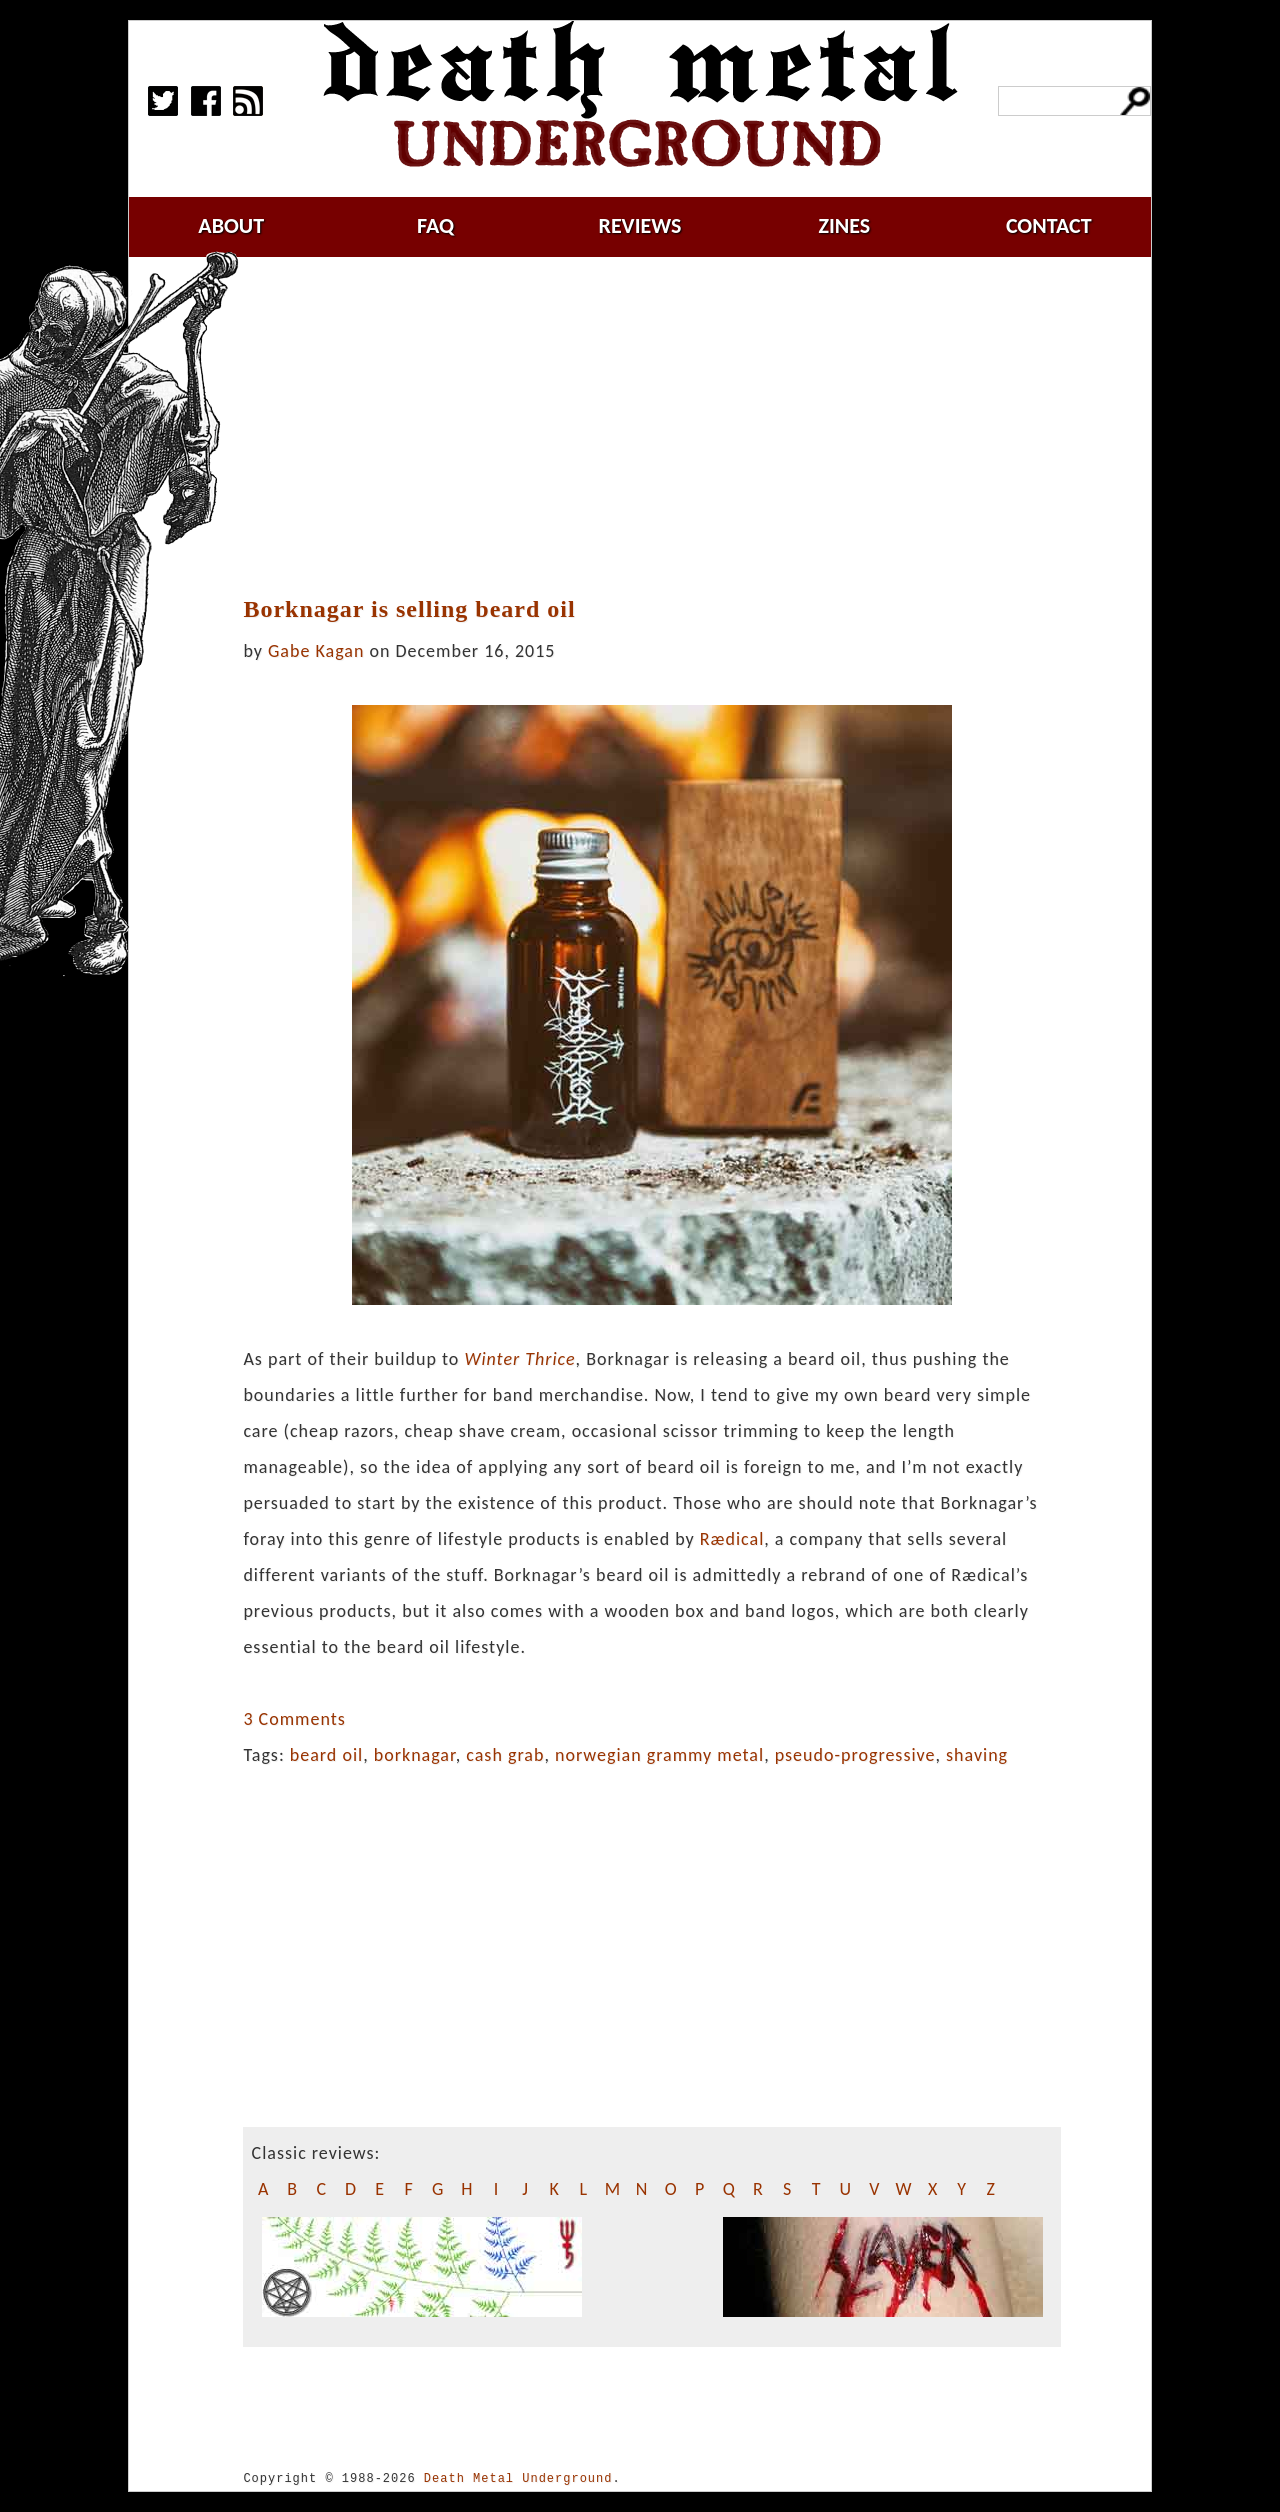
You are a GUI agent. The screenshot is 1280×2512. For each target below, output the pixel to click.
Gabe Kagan (316, 651)
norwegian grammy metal (659, 1755)
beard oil (326, 1755)
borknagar (415, 1755)
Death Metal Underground (518, 2478)
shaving (977, 1755)
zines (844, 225)
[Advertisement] (664, 427)
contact (1049, 225)
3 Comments (294, 1719)
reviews (640, 225)
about (231, 225)
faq (435, 225)
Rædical (732, 1539)
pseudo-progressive (855, 1755)
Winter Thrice (519, 1359)
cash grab (505, 1755)
